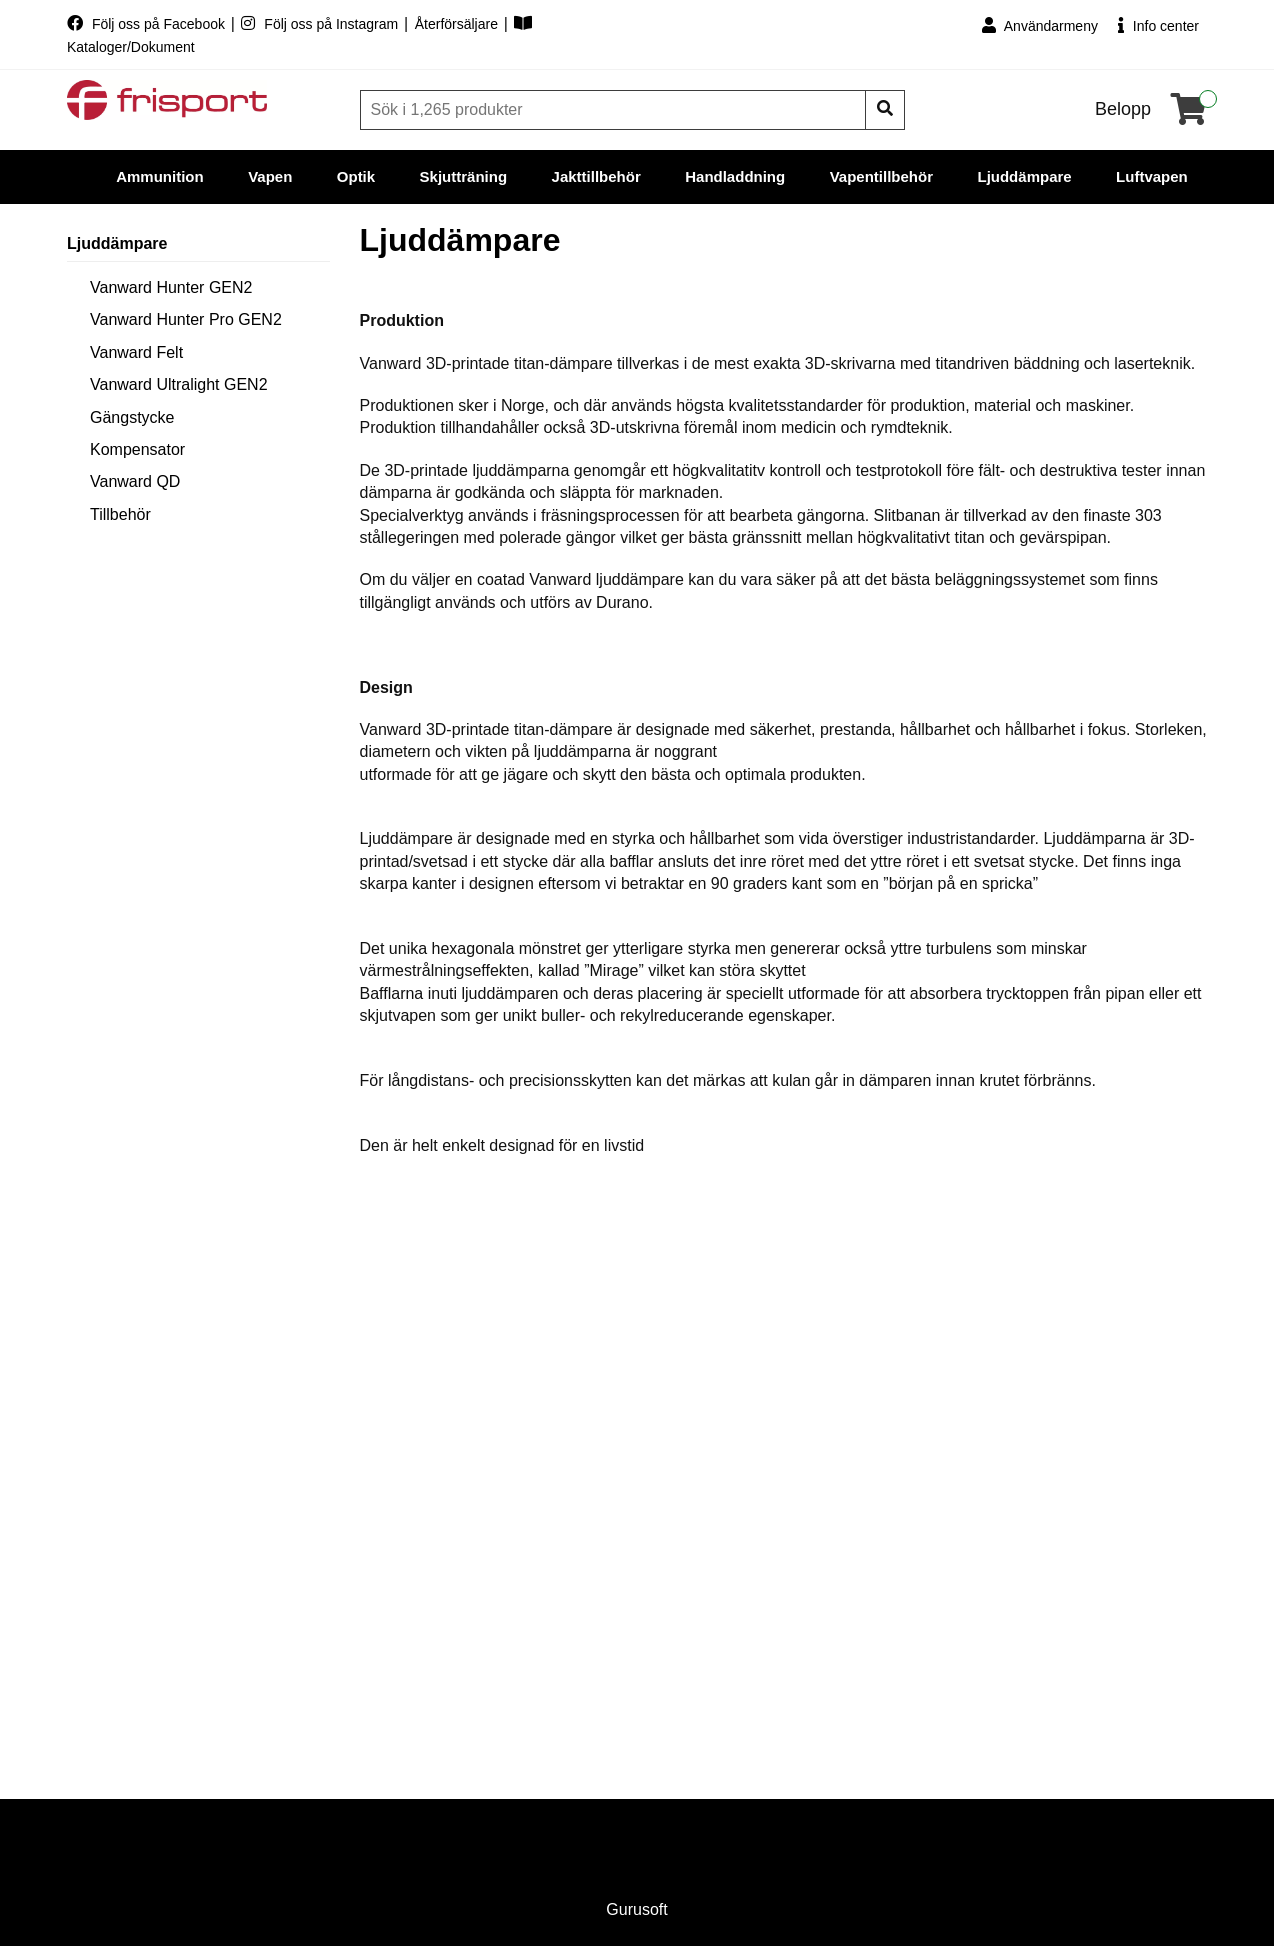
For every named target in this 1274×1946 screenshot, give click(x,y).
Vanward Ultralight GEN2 (179, 384)
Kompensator (137, 449)
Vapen (270, 176)
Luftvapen (1152, 176)
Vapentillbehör (881, 176)
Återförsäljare (458, 24)
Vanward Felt (136, 352)
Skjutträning (464, 176)
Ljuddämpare (1024, 176)
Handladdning (735, 176)
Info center (1158, 25)
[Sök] (615, 110)
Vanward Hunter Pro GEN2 (186, 319)
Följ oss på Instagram (321, 24)
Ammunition (160, 176)
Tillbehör (120, 514)
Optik (356, 176)
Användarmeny (1040, 25)
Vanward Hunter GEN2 (171, 287)
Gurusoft (636, 1909)
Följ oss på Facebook (148, 24)
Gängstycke (132, 417)
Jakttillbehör (596, 176)
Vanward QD (135, 481)
